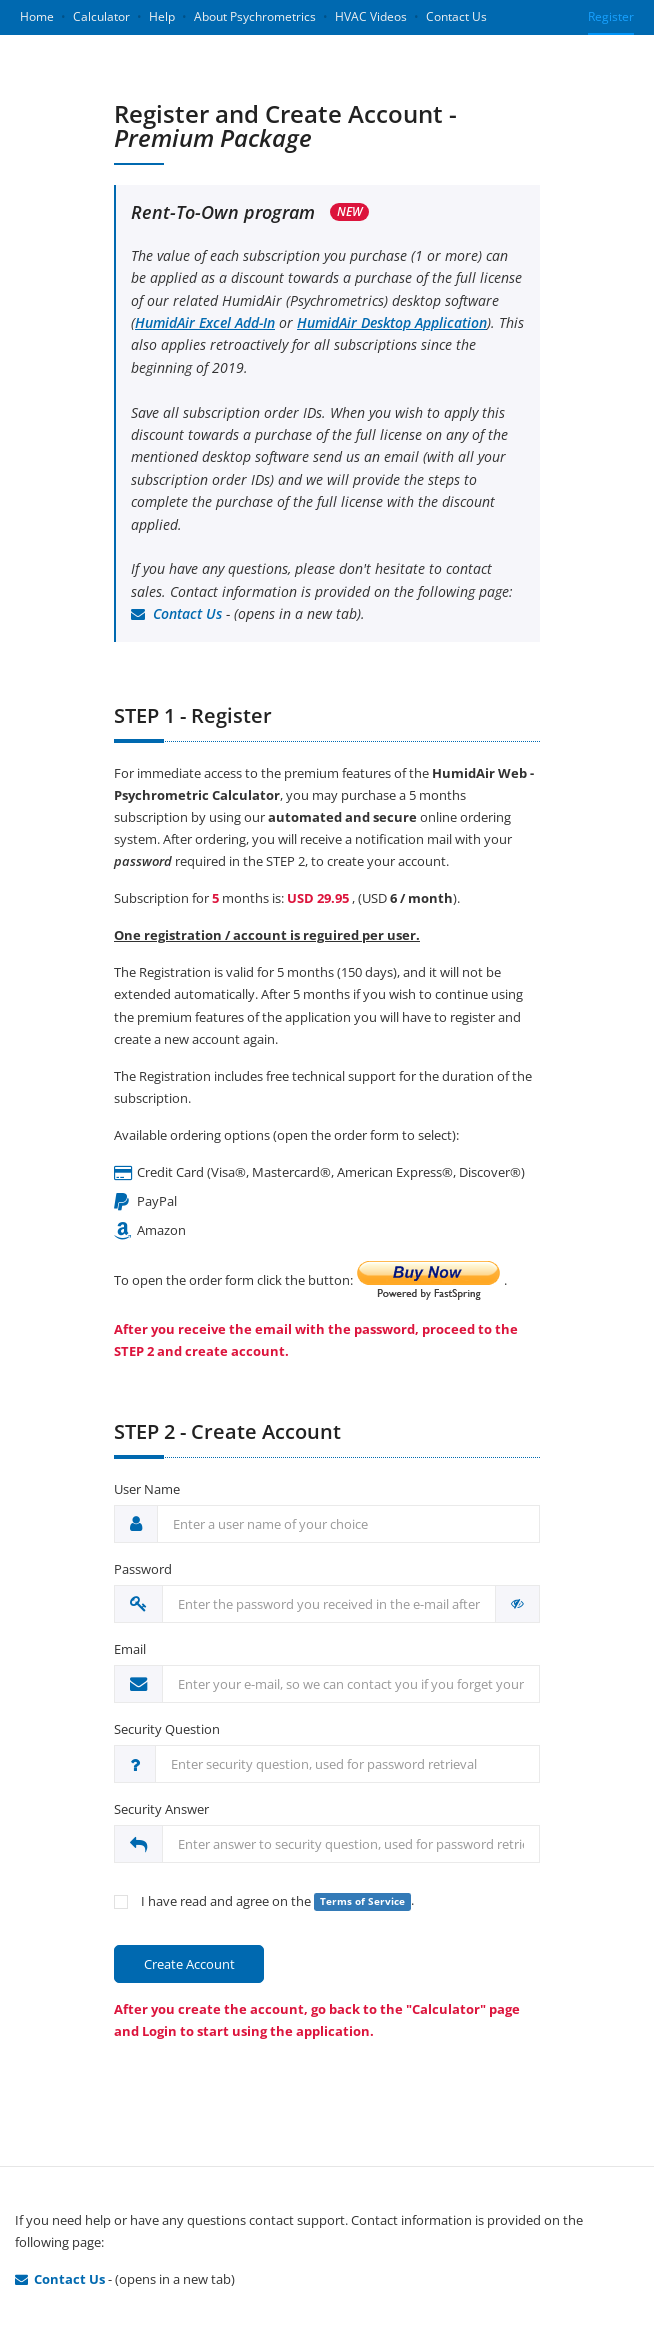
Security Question (167, 1729)
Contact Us (456, 16)
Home (37, 16)
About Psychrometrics (255, 16)
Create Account (189, 1964)
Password (143, 1569)
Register (611, 16)
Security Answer (161, 1809)
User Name (147, 1489)
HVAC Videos (371, 16)
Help (162, 16)
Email (130, 1649)
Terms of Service (362, 1901)
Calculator (101, 16)
